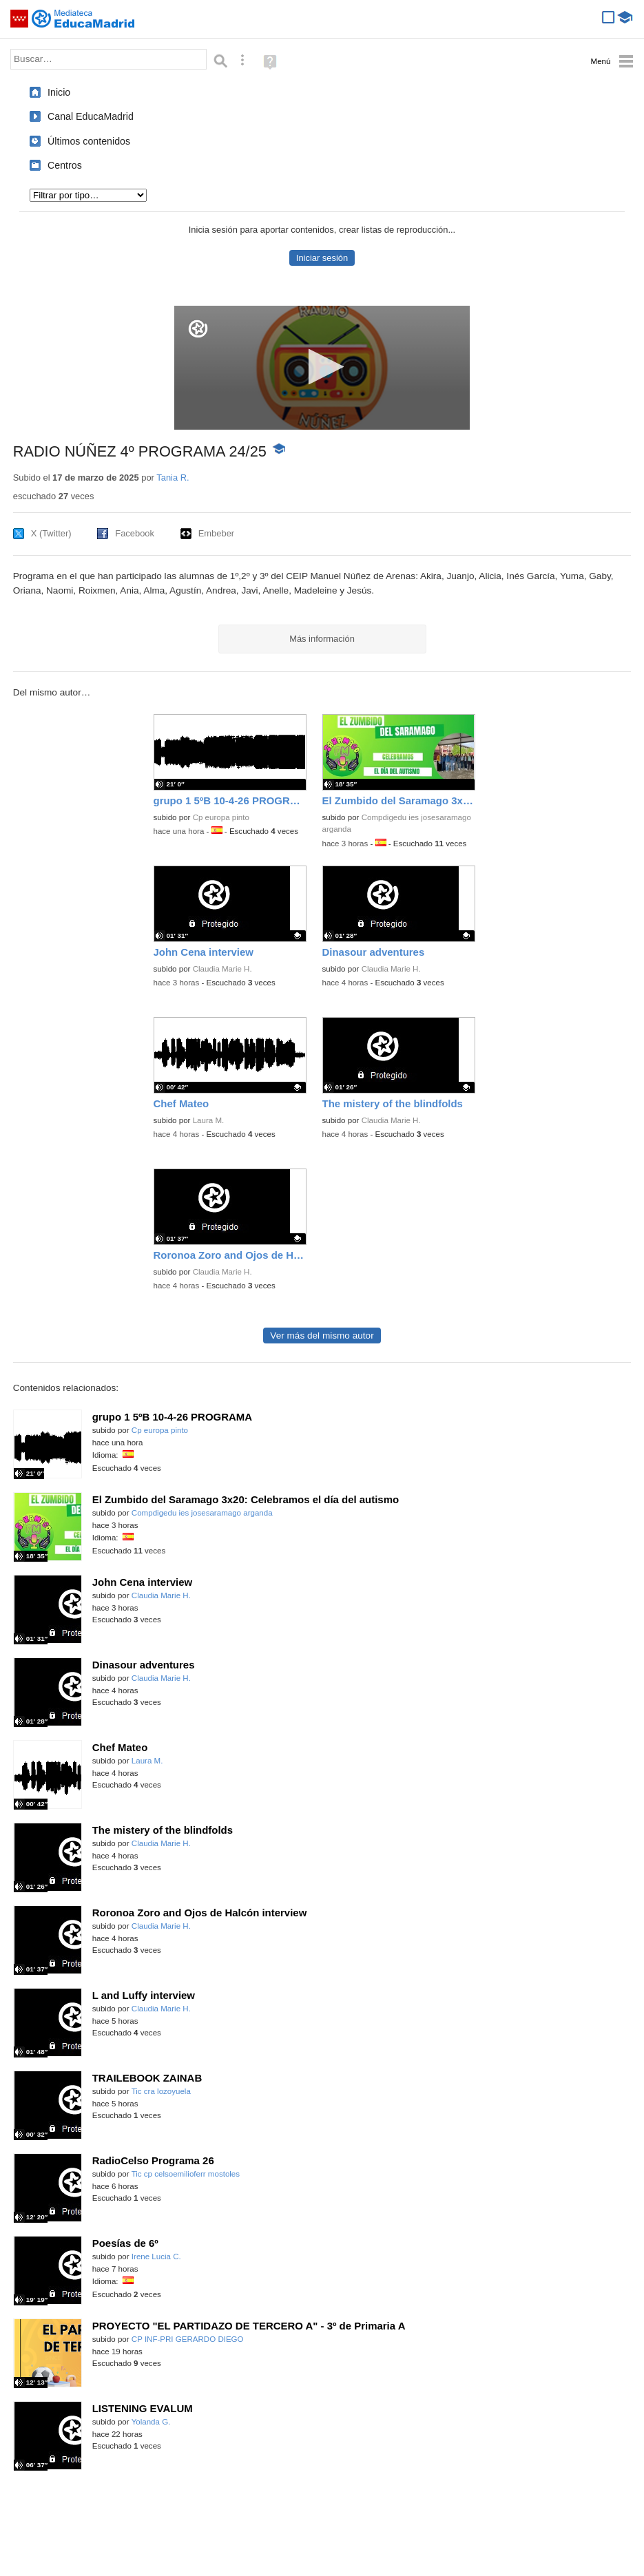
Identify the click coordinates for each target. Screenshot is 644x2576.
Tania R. (172, 477)
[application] (322, 368)
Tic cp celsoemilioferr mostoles (186, 2174)
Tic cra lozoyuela (161, 2091)
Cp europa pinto (221, 817)
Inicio (59, 92)
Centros (65, 165)
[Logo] (198, 329)
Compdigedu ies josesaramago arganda (202, 1513)
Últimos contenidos (89, 141)
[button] (322, 366)
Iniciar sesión (322, 258)
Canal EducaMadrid (91, 116)
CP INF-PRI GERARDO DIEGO (188, 2339)
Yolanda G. (151, 2422)
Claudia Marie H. (222, 969)
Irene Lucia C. (156, 2256)
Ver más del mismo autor (321, 1335)
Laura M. (209, 1120)
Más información (322, 638)
